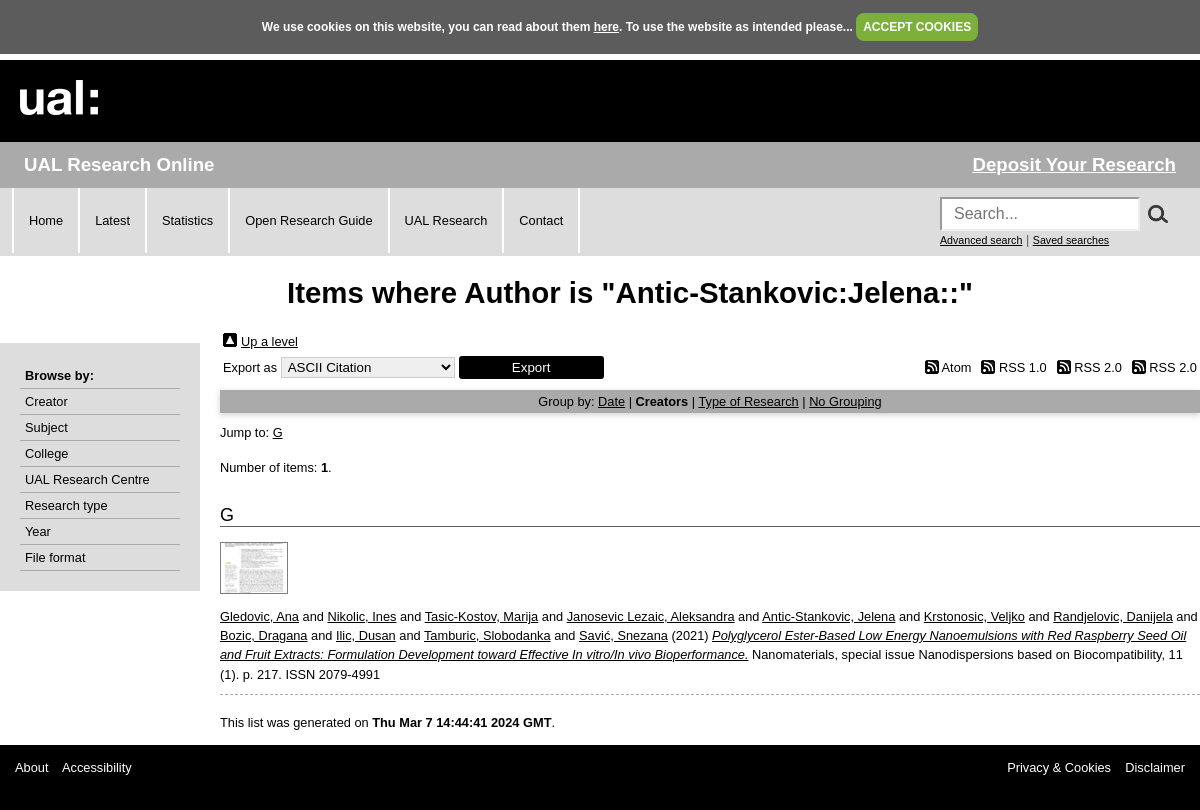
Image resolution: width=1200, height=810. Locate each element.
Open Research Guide (308, 220)
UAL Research (446, 220)
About (31, 767)
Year (38, 531)
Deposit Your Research (1074, 164)
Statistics (187, 220)
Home (46, 220)
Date (611, 401)
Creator (46, 401)
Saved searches (1071, 240)
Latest (112, 220)
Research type (66, 505)
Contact (541, 220)
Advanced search (981, 240)
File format (55, 557)
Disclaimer (1155, 767)
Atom (957, 367)
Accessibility (97, 767)
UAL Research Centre (87, 479)
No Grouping (845, 401)
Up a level (269, 341)
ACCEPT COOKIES (917, 27)
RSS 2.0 (1098, 367)
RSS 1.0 (1023, 367)
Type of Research (748, 401)
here (606, 27)
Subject (46, 427)
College (46, 453)
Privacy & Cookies (1059, 767)
